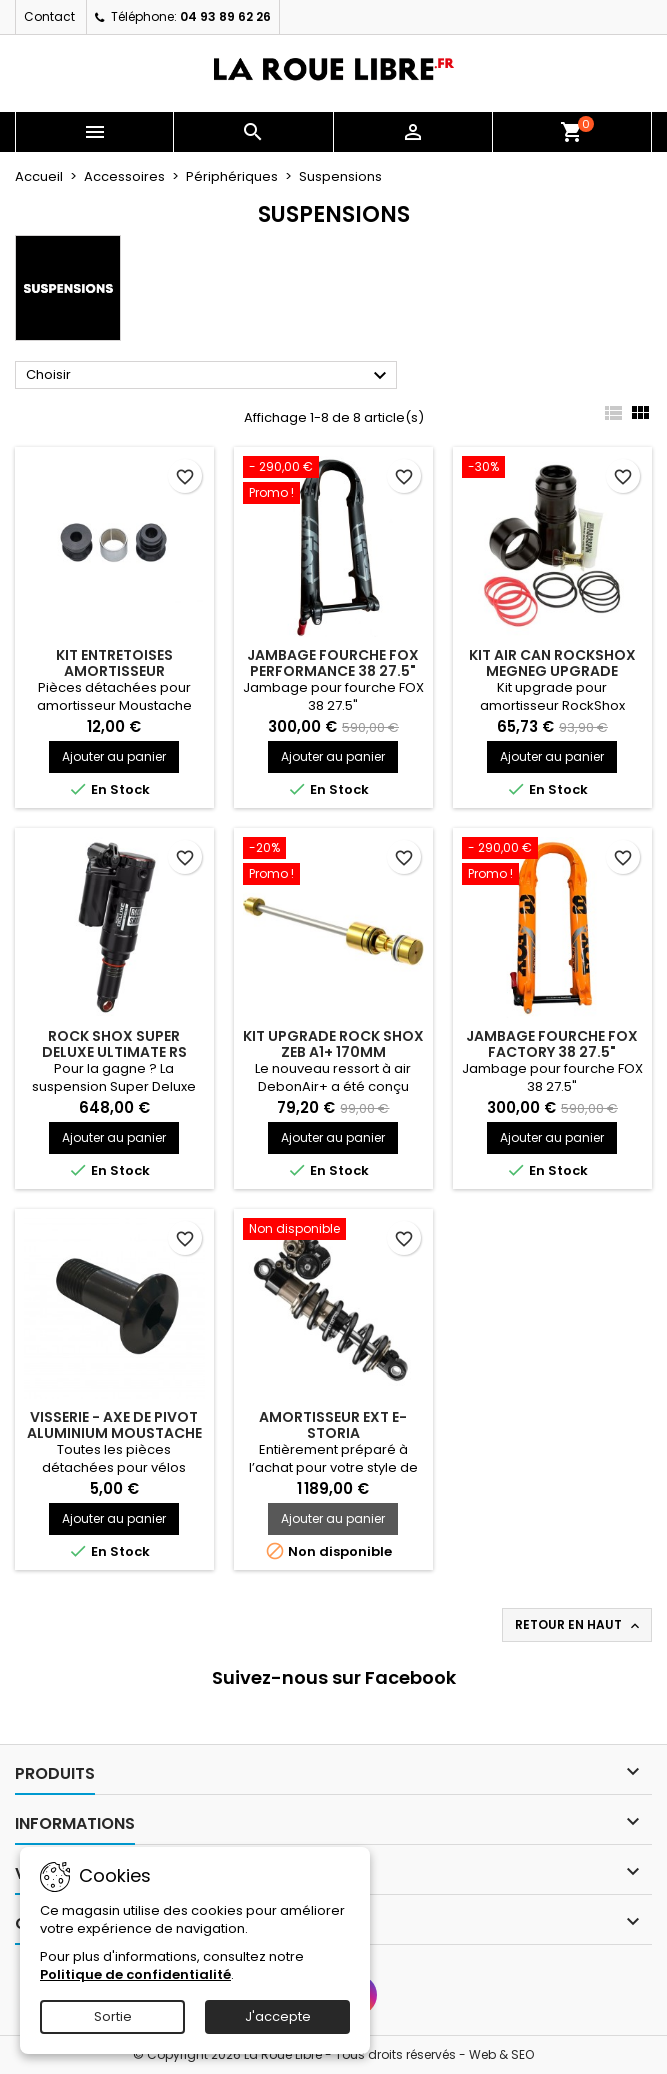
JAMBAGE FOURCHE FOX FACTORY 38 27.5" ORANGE (552, 1052)
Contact (49, 16)
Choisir (209, 376)
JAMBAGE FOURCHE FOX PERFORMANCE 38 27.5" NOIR (333, 671)
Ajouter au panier (114, 756)
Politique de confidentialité (135, 1974)
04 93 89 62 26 (225, 16)
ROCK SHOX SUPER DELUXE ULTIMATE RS (114, 1044)
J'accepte (278, 2016)
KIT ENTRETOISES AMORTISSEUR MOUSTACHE (114, 671)
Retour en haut (579, 1625)
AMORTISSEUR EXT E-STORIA (333, 1425)
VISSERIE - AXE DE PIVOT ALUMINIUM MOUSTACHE (114, 1425)
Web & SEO (501, 2054)
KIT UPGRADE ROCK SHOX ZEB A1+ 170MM (333, 1044)
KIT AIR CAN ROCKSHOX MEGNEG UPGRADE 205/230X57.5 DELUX (552, 671)
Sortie (113, 2016)
